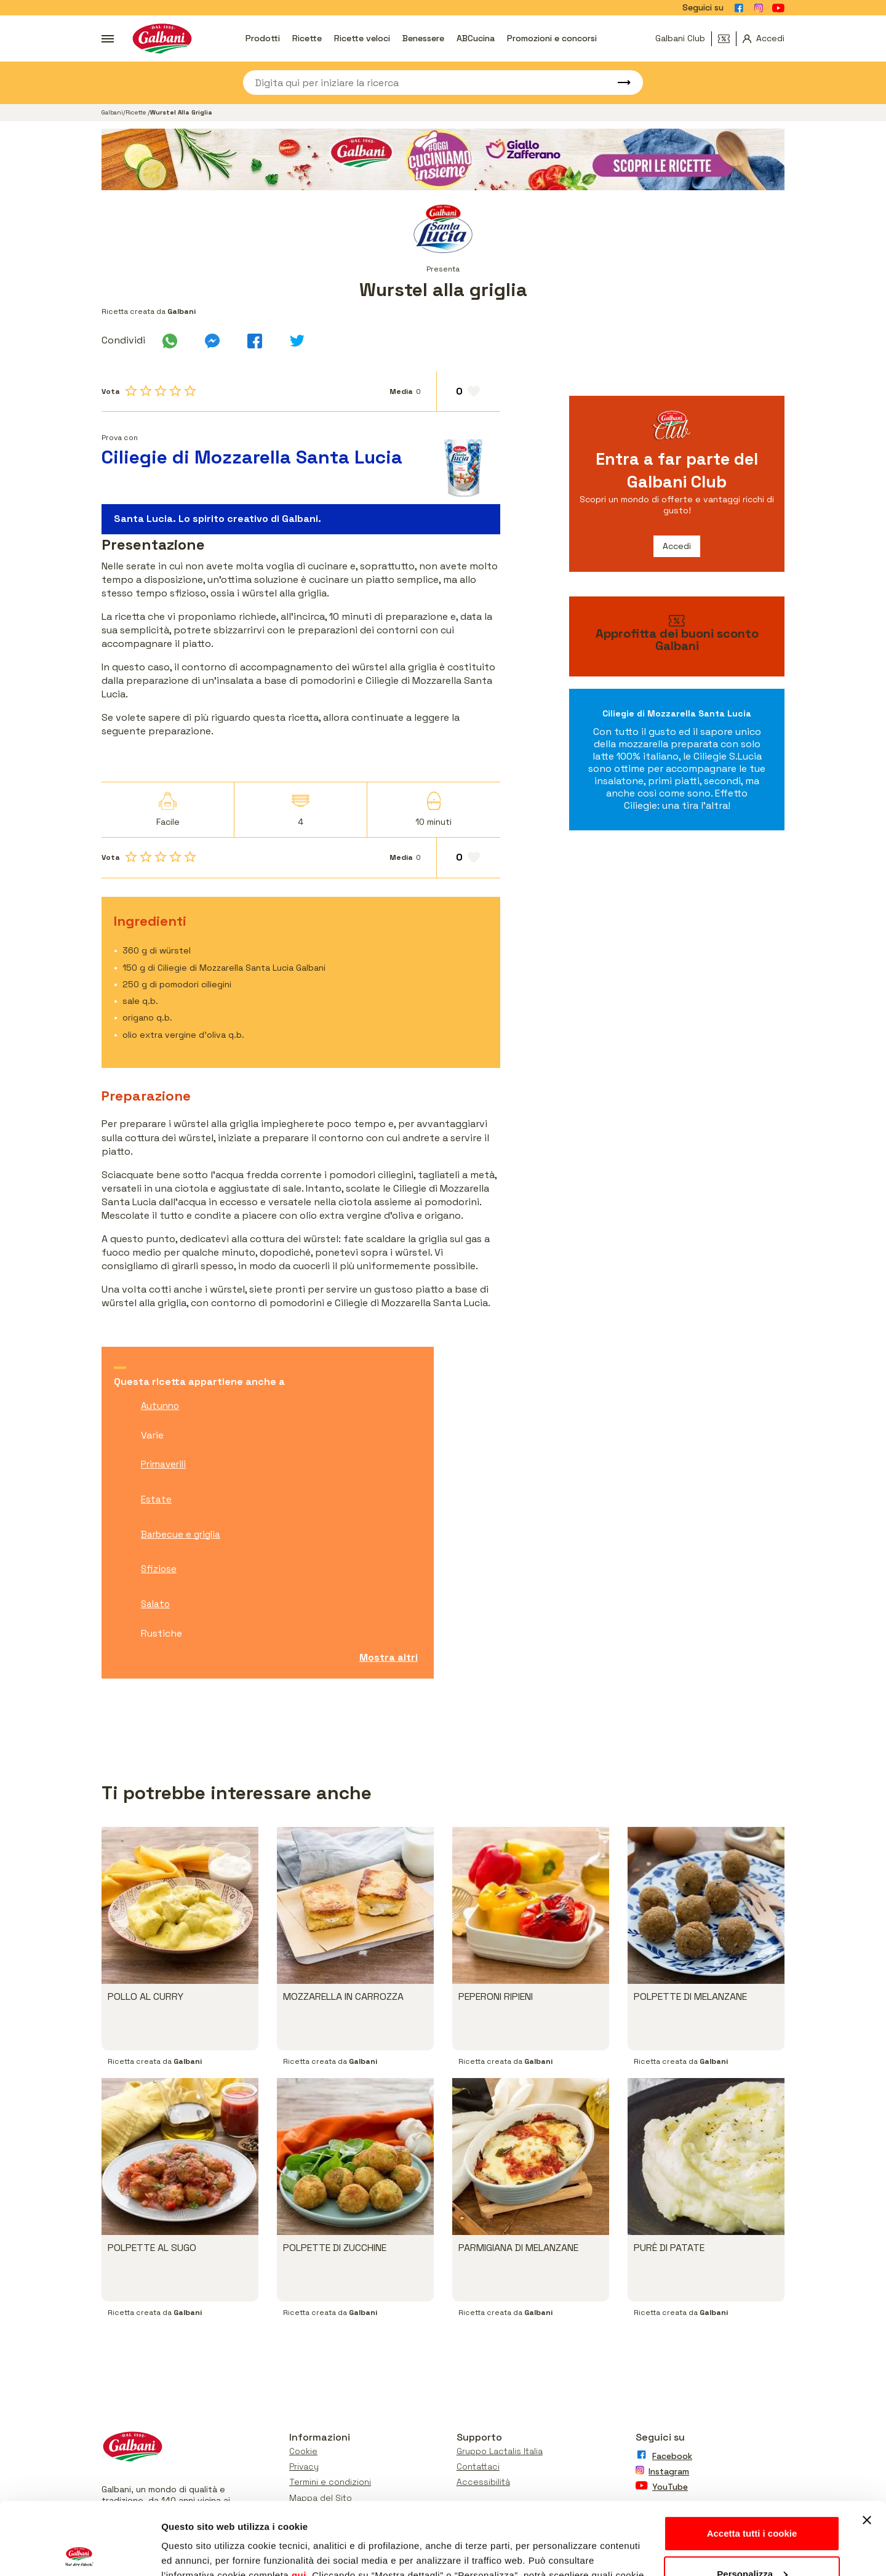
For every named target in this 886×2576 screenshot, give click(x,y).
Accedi (677, 546)
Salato (155, 1604)
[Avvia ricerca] (618, 82)
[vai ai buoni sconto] (676, 636)
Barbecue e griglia (180, 1534)
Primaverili (163, 1464)
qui (299, 2503)
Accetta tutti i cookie (752, 2461)
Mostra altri (388, 1657)
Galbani (112, 112)
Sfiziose (159, 1569)
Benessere (423, 38)
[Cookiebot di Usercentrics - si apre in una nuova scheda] (80, 2552)
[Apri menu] (107, 38)
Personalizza (752, 2501)
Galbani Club (680, 38)
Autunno (160, 1405)
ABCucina (476, 38)
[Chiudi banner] (867, 2448)
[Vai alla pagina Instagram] (758, 8)
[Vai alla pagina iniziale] (162, 38)
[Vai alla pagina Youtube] (778, 8)
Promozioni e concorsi (552, 38)
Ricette (307, 38)
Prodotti (262, 38)
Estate (156, 1499)
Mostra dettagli (194, 2551)
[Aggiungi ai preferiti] (468, 391)
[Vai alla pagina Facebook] (739, 8)
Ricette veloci (362, 38)
